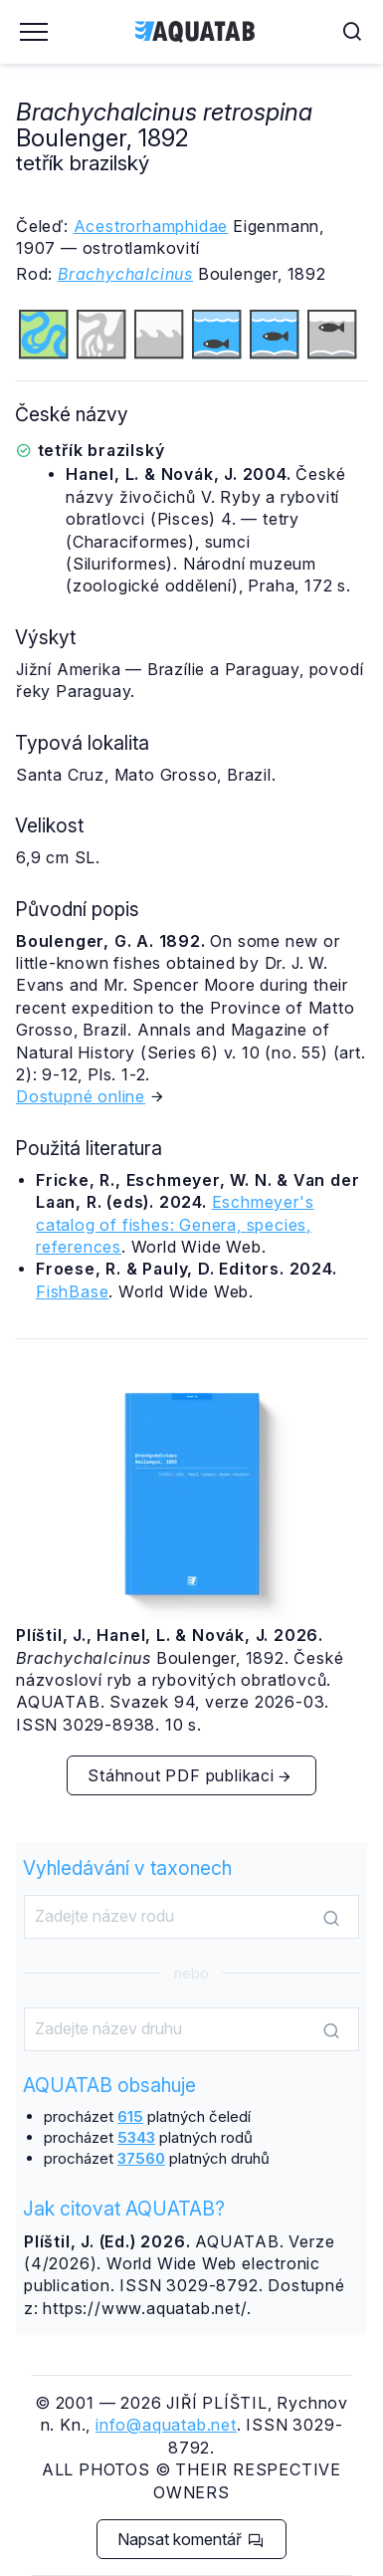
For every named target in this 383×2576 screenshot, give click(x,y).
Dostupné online (80, 1096)
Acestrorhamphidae (151, 226)
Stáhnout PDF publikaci (190, 1775)
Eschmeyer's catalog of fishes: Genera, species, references (174, 1224)
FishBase (72, 1291)
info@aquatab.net (166, 2425)
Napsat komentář (190, 2539)
